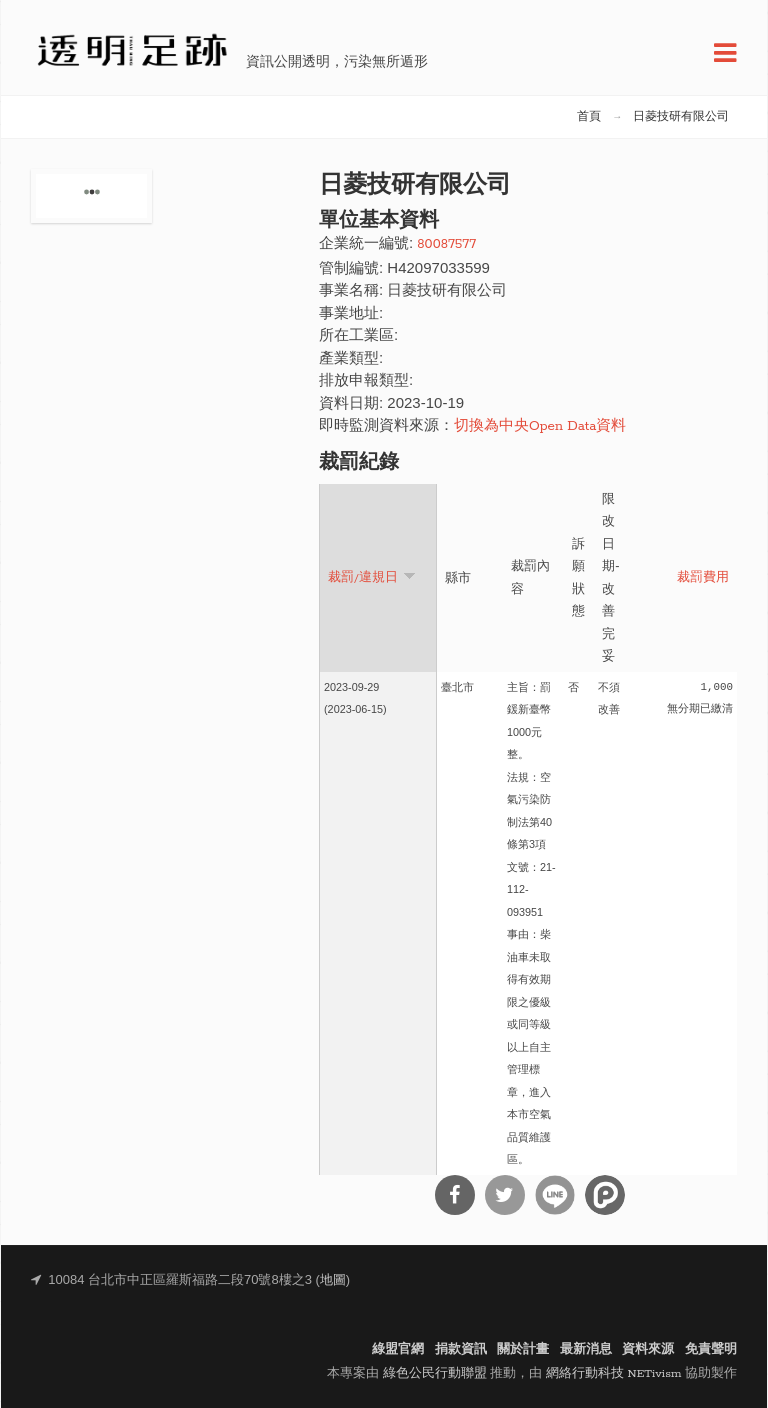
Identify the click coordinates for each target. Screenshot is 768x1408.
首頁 (589, 117)
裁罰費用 (703, 578)
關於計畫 (523, 1349)
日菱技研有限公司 (681, 117)
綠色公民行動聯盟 (435, 1373)
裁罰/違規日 (372, 576)
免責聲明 (711, 1349)
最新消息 (586, 1349)
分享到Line (555, 1195)
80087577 (446, 244)
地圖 (333, 1280)
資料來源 (648, 1349)
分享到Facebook (455, 1195)
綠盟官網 (398, 1349)
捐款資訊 (461, 1349)
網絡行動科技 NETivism (614, 1373)
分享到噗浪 (605, 1195)
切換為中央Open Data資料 (540, 426)
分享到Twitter (505, 1195)
